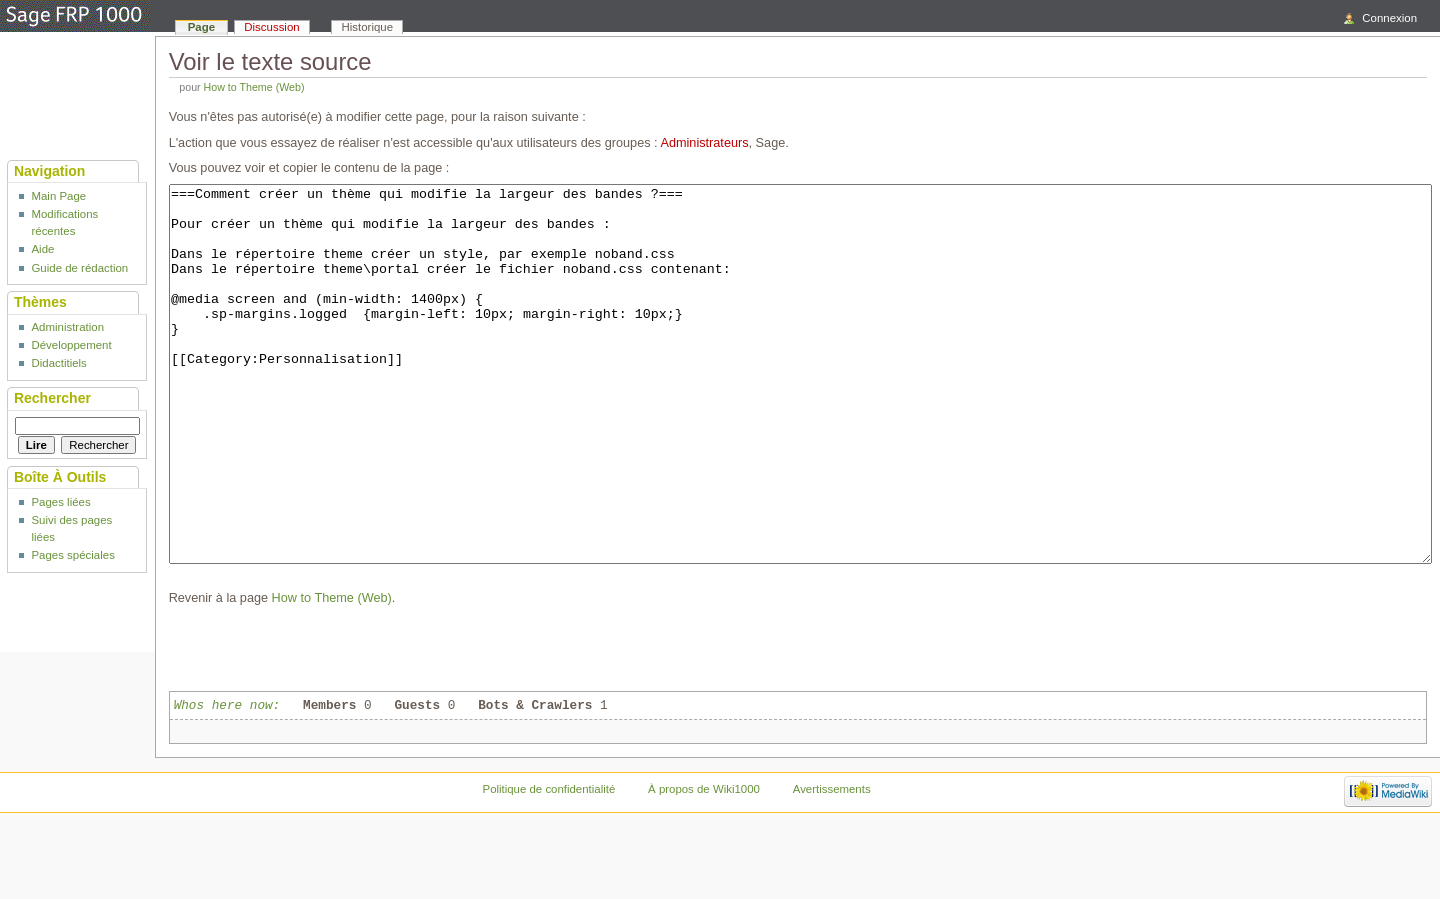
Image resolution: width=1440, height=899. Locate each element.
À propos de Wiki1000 (704, 864)
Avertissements (832, 864)
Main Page (58, 196)
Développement (71, 345)
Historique (368, 27)
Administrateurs (704, 143)
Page (201, 27)
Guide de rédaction (79, 268)
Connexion (1389, 18)
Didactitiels (58, 363)
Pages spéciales (72, 555)
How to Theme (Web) (254, 87)
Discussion (271, 27)
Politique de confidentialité (549, 864)
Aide (42, 249)
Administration (67, 327)
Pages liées (60, 502)
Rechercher (52, 398)
